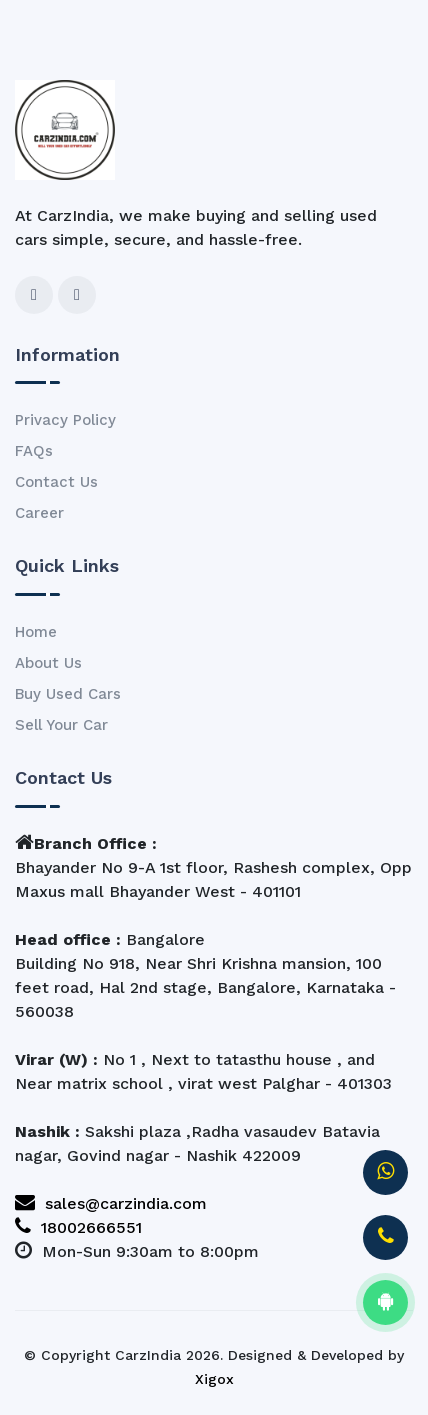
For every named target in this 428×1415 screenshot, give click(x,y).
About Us (48, 663)
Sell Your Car (61, 725)
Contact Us (56, 482)
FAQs (34, 451)
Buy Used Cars (68, 694)
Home (36, 632)
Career (39, 513)
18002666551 (78, 1227)
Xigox (214, 1379)
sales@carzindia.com (111, 1203)
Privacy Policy (65, 420)
